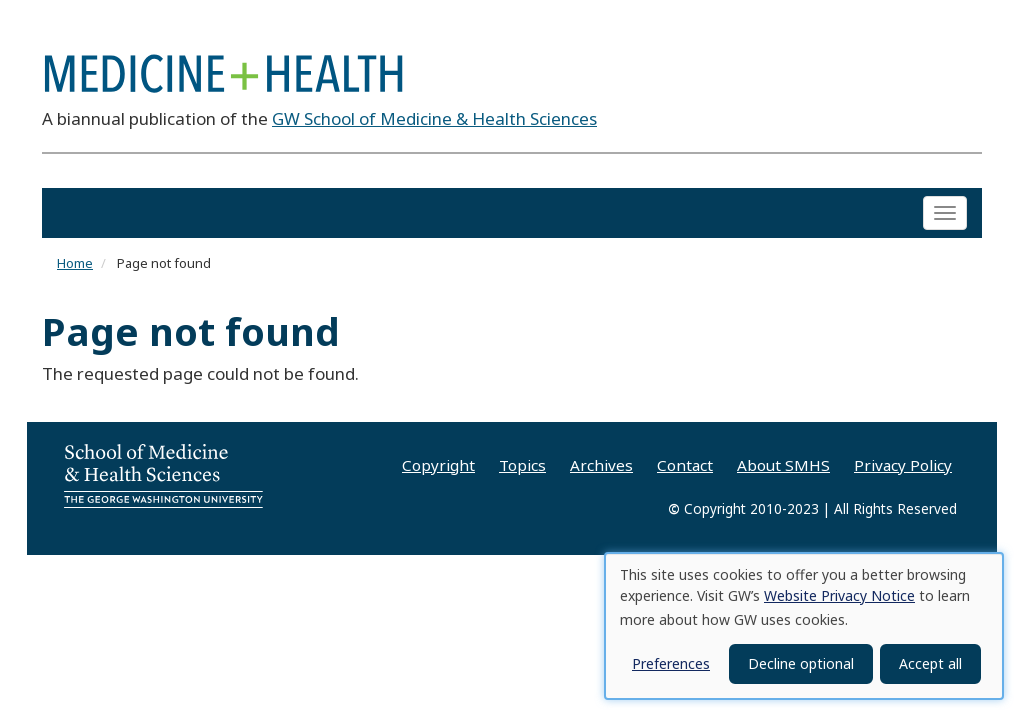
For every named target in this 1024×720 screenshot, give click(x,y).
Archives (601, 465)
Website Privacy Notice (839, 595)
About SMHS (783, 465)
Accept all (930, 663)
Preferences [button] (671, 663)
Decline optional (801, 663)
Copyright (438, 465)
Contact (685, 465)
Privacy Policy (903, 465)
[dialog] (804, 626)
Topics (522, 465)
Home (75, 264)
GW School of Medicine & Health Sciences (434, 118)
